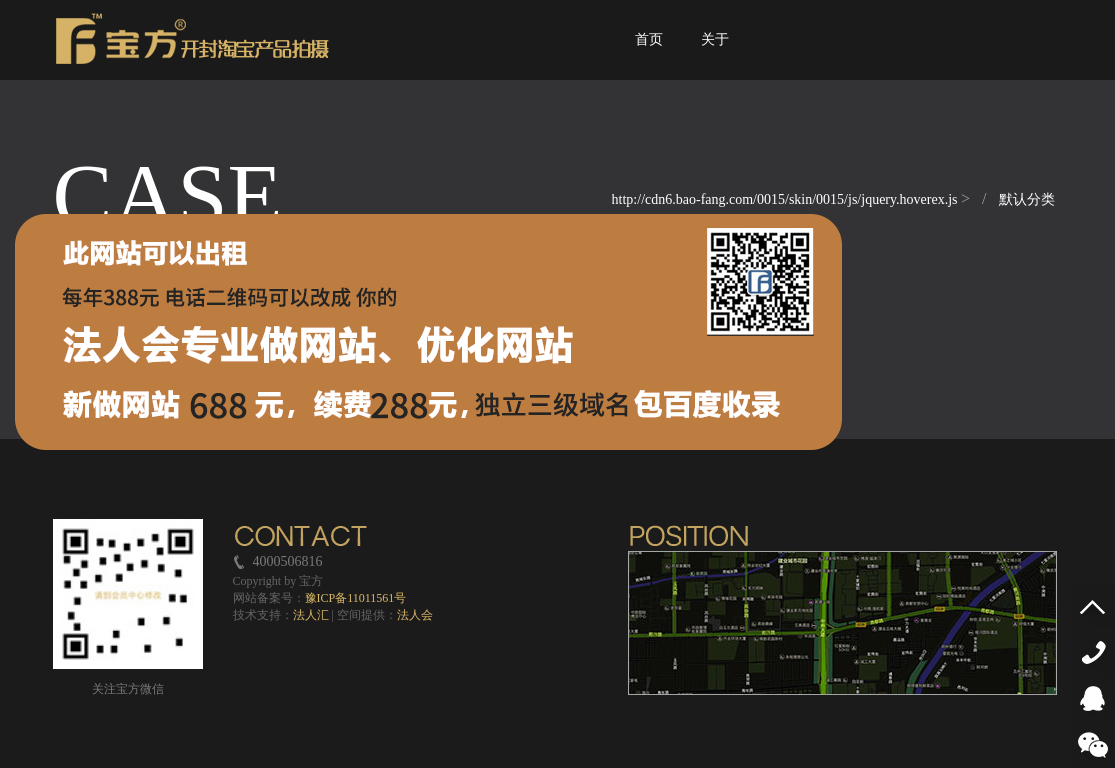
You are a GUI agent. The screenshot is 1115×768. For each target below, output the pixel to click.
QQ (1097, 698)
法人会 (415, 615)
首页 (649, 57)
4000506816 (1097, 652)
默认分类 (1027, 199)
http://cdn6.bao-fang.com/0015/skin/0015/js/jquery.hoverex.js (786, 199)
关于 (715, 57)
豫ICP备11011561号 (356, 598)
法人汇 (311, 615)
